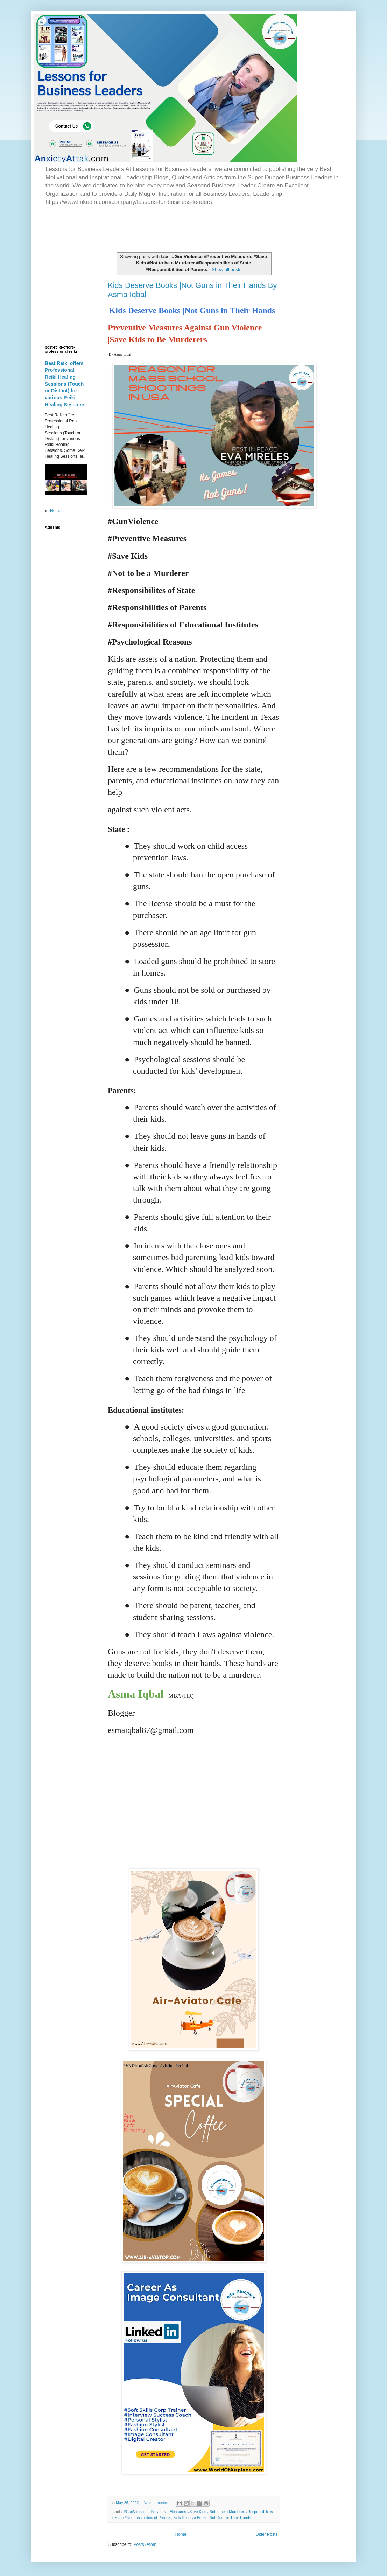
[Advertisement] (127, 225)
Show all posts (226, 269)
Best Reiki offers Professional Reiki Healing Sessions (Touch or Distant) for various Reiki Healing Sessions (65, 383)
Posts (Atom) (145, 2544)
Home (181, 2534)
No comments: (156, 2503)
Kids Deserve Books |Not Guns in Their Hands (212, 2517)
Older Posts (266, 2534)
